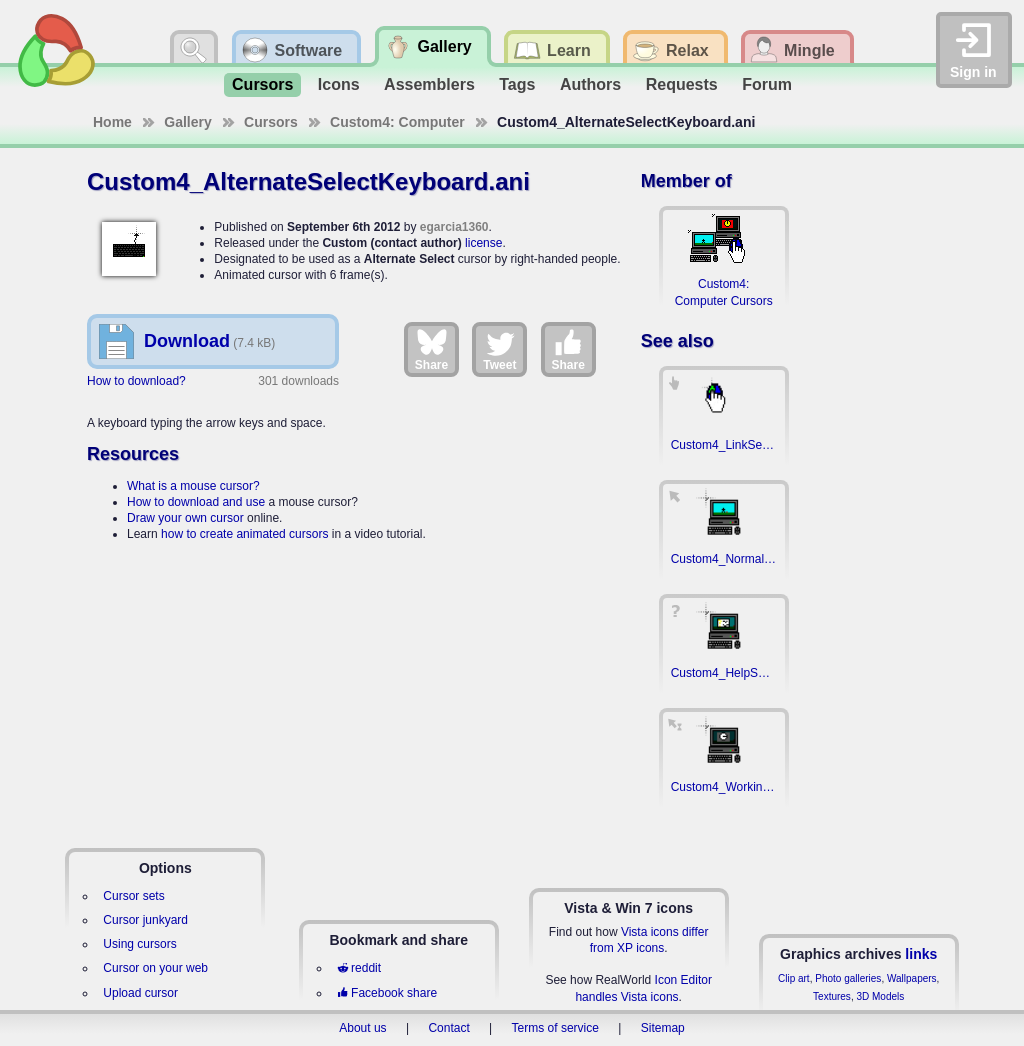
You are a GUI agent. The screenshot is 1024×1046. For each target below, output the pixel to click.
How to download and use (196, 502)
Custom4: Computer (397, 122)
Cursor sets (133, 896)
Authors (590, 84)
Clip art (794, 978)
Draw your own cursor (185, 518)
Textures (832, 996)
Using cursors (139, 944)
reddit (359, 968)
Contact (448, 1028)
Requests (682, 84)
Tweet (499, 349)
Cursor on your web (155, 968)
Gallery (187, 122)
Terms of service (555, 1028)
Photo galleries (848, 978)
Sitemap (663, 1028)
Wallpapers (912, 978)
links (921, 954)
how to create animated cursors (244, 534)
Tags (517, 84)
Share (431, 349)
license (483, 243)
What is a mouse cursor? (193, 486)
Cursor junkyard (145, 920)
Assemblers (429, 84)
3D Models (880, 996)
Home (112, 122)
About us (362, 1028)
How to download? (136, 381)
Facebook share (387, 993)
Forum (767, 84)
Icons (339, 84)
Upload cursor (140, 993)
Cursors (262, 84)
